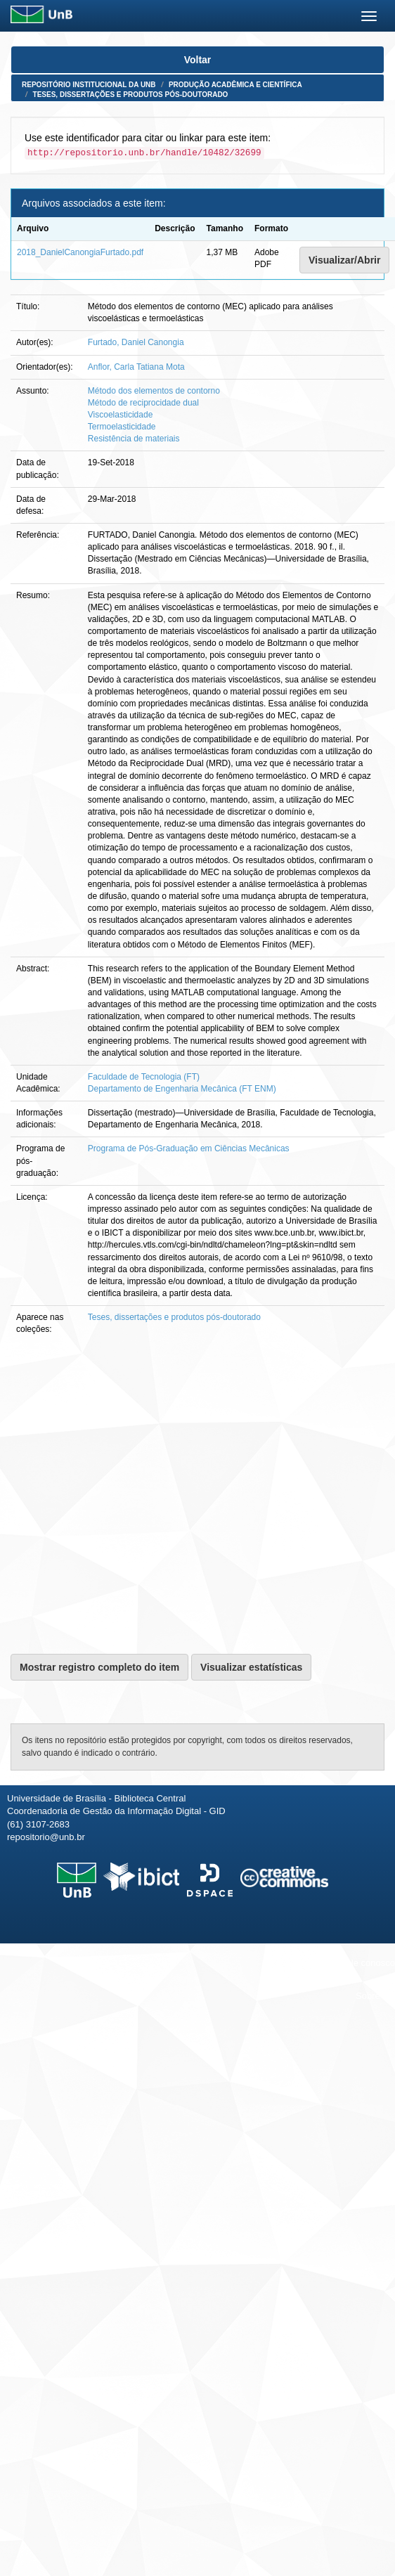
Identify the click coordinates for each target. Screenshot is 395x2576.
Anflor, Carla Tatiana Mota (136, 367)
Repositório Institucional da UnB (89, 85)
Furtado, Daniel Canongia (136, 342)
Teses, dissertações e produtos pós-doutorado (130, 94)
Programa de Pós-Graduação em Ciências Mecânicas (189, 1148)
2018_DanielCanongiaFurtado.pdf (80, 252)
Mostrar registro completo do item (99, 1667)
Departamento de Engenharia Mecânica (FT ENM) (182, 1089)
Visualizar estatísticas (251, 1667)
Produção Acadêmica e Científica (235, 85)
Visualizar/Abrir (344, 260)
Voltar (198, 59)
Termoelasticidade (122, 427)
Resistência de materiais (134, 439)
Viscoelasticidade (120, 415)
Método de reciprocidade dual (143, 403)
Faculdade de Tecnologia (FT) (144, 1077)
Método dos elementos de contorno (154, 391)
